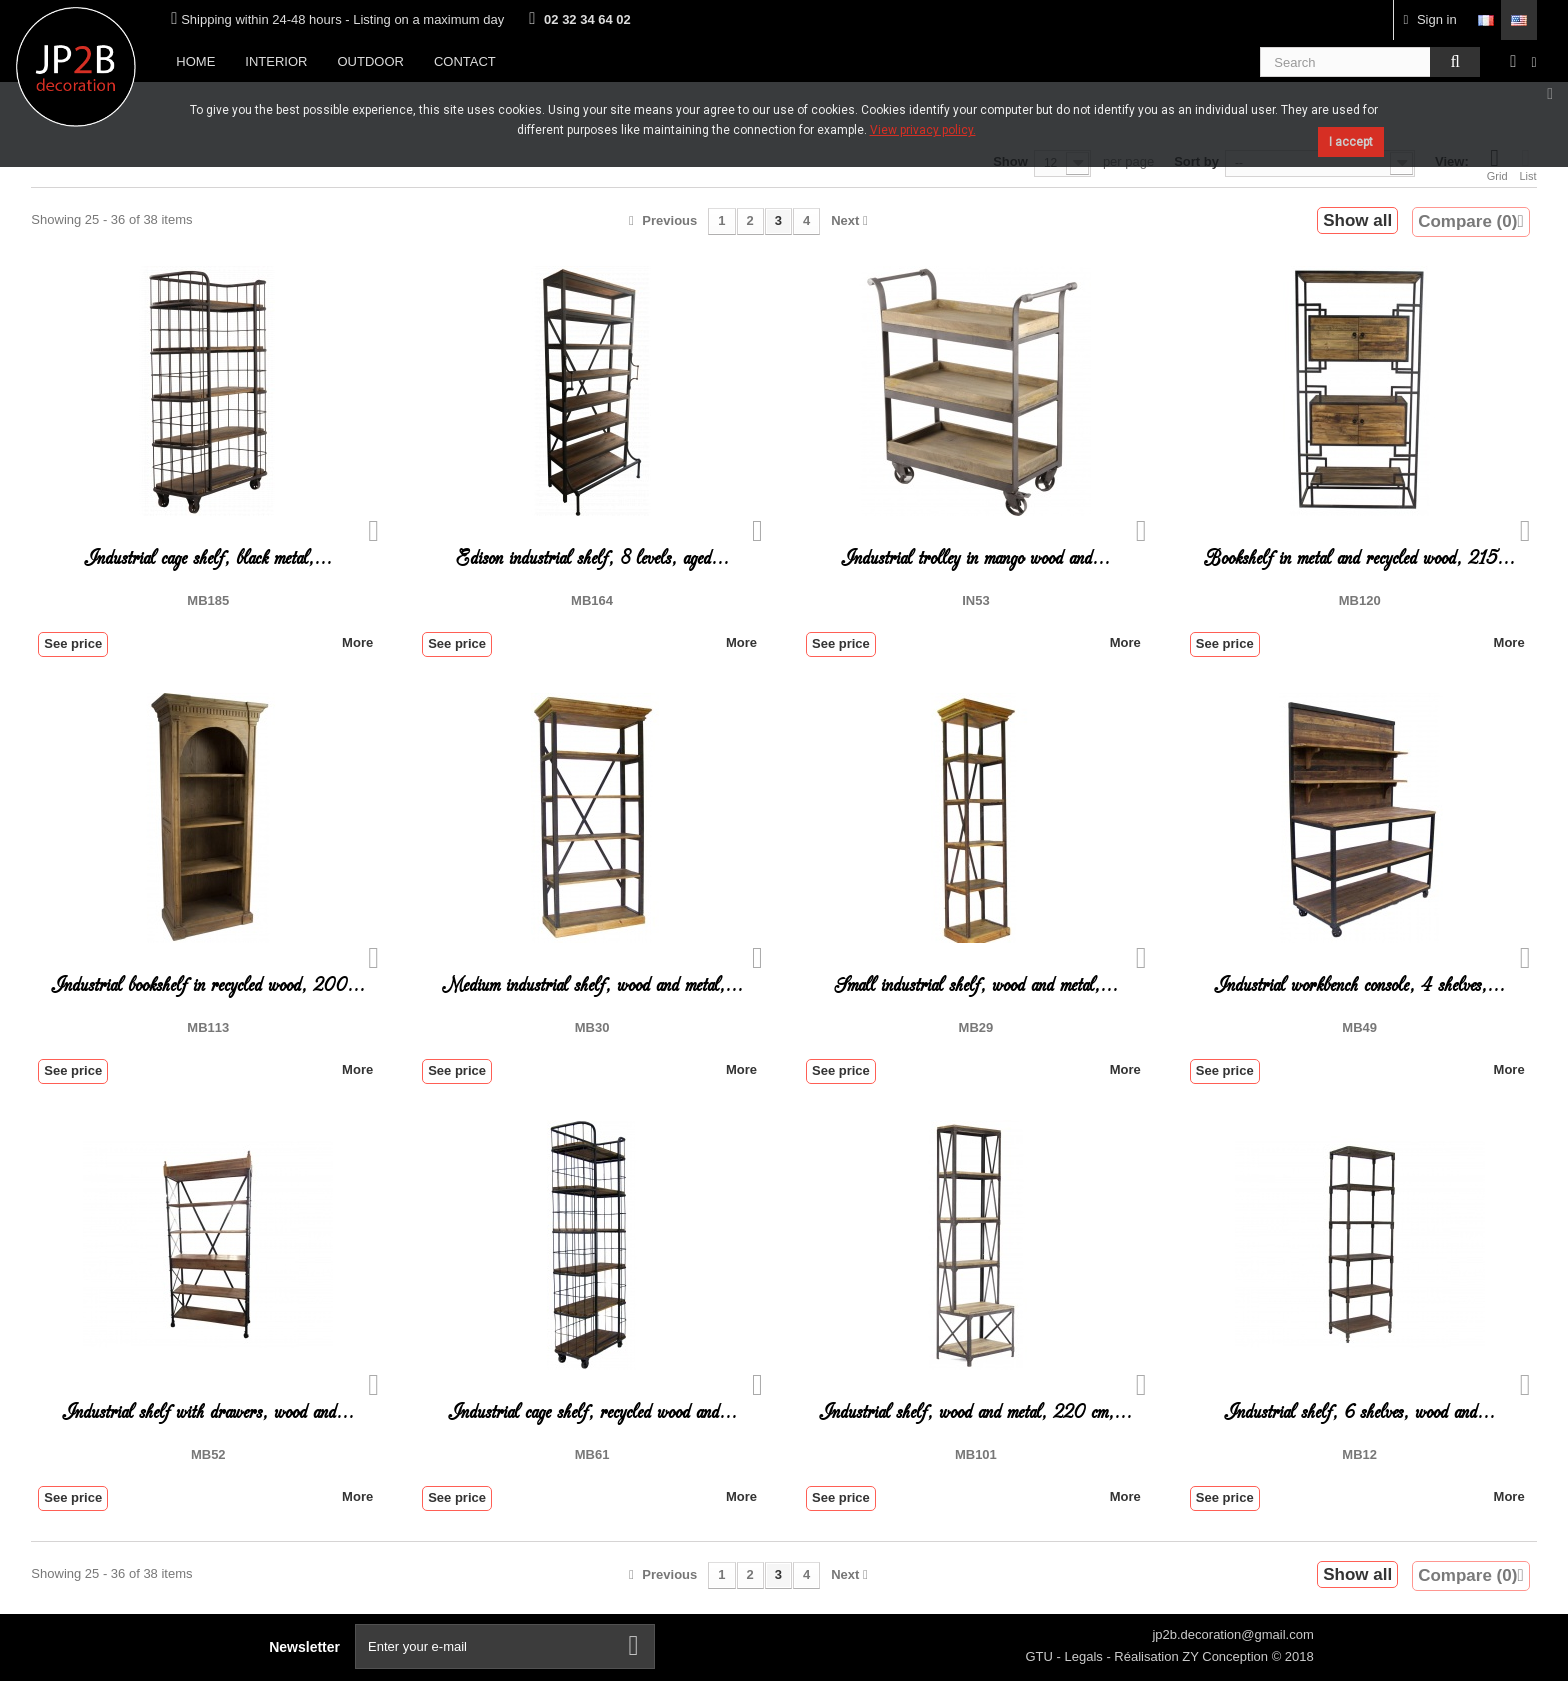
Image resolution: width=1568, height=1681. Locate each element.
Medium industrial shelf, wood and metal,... (592, 985)
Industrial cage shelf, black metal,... (208, 558)
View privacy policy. (923, 130)
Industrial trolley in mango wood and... (975, 558)
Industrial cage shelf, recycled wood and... (592, 1412)
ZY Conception (1226, 1656)
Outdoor (370, 61)
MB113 (208, 1027)
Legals (1085, 1656)
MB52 (208, 1454)
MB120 (1360, 600)
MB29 (976, 1027)
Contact (465, 61)
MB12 (1359, 1454)
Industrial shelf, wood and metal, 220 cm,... (975, 1412)
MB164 (592, 600)
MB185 (208, 600)
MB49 (1359, 1027)
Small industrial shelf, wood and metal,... (976, 985)
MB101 (976, 1454)
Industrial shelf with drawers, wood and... (208, 1412)
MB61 (592, 1454)
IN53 (975, 600)
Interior (276, 61)
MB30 (592, 1027)
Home (195, 61)
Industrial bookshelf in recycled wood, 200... (208, 985)
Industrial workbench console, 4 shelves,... (1359, 985)
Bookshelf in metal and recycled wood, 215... (1359, 558)
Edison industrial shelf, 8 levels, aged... (592, 558)
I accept (1351, 142)
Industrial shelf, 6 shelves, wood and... (1359, 1412)
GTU (1040, 1656)
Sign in (1430, 19)
